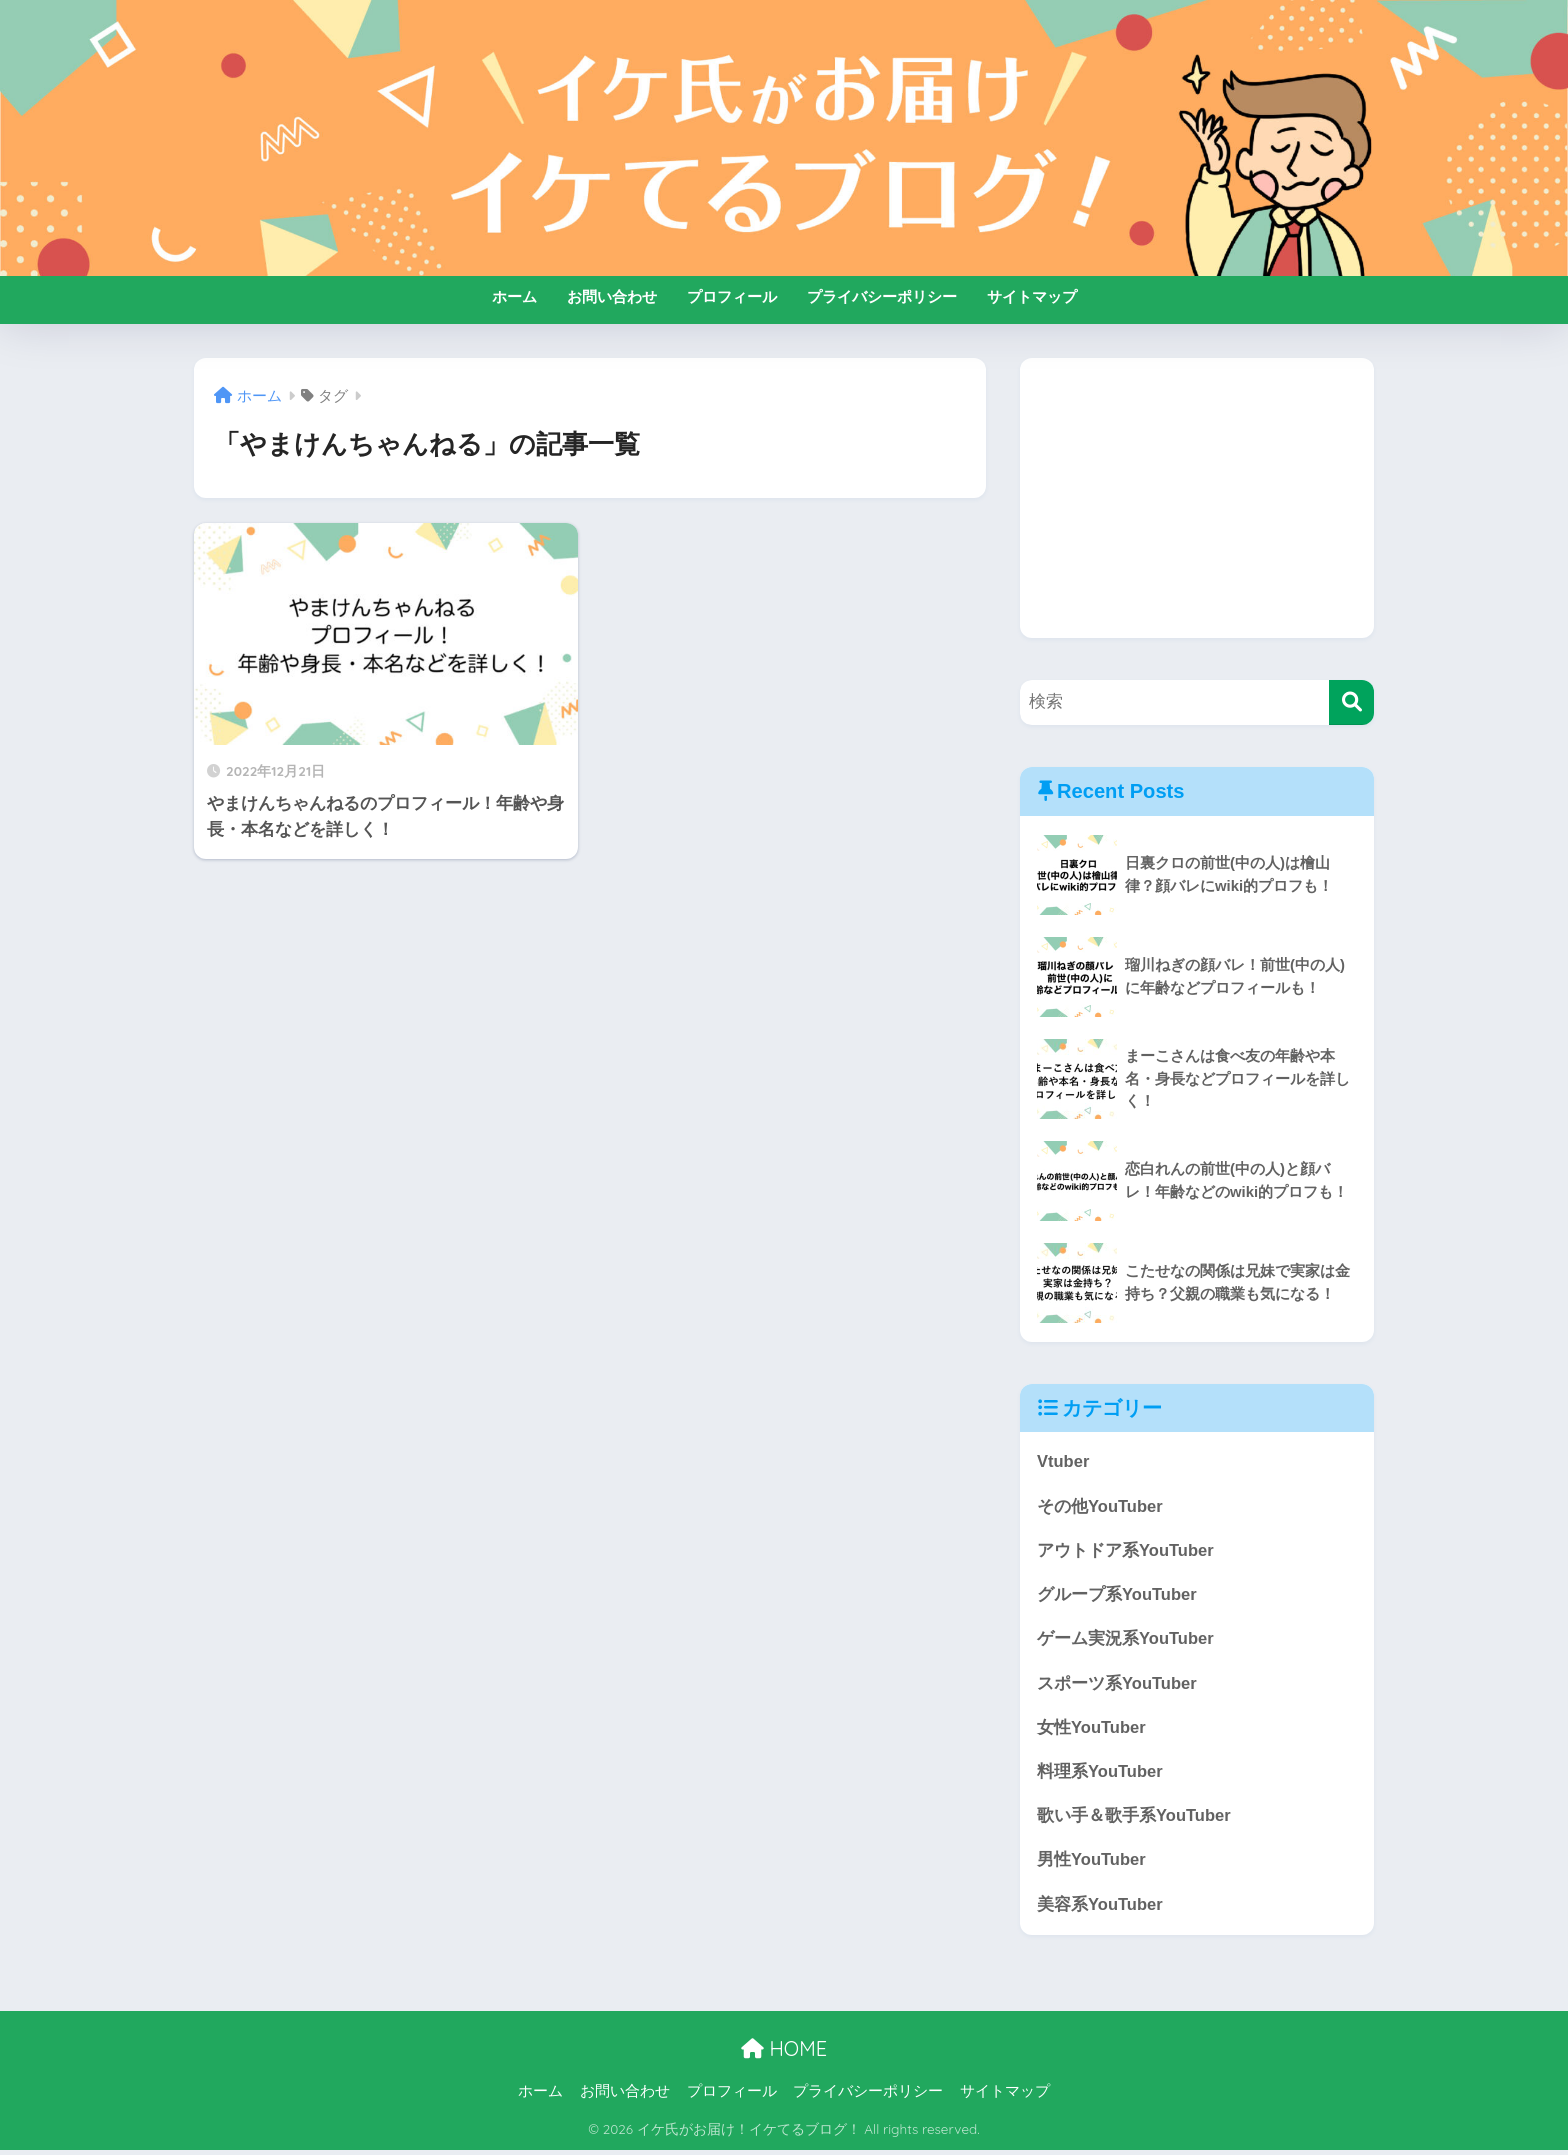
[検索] (1351, 702)
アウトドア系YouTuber (1126, 1551)
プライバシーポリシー (882, 296)
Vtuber (1063, 1461)
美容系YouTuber (1100, 1909)
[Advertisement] (1197, 498)
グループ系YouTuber (1117, 1596)
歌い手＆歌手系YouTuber (1134, 1819)
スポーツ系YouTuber (1117, 1685)
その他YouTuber (1100, 1506)
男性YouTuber (1092, 1864)
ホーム (514, 296)
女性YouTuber (1092, 1730)
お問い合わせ (612, 296)
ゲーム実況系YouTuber (1126, 1640)
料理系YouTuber (1100, 1774)
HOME (784, 2053)
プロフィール (732, 296)
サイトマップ (1032, 296)
